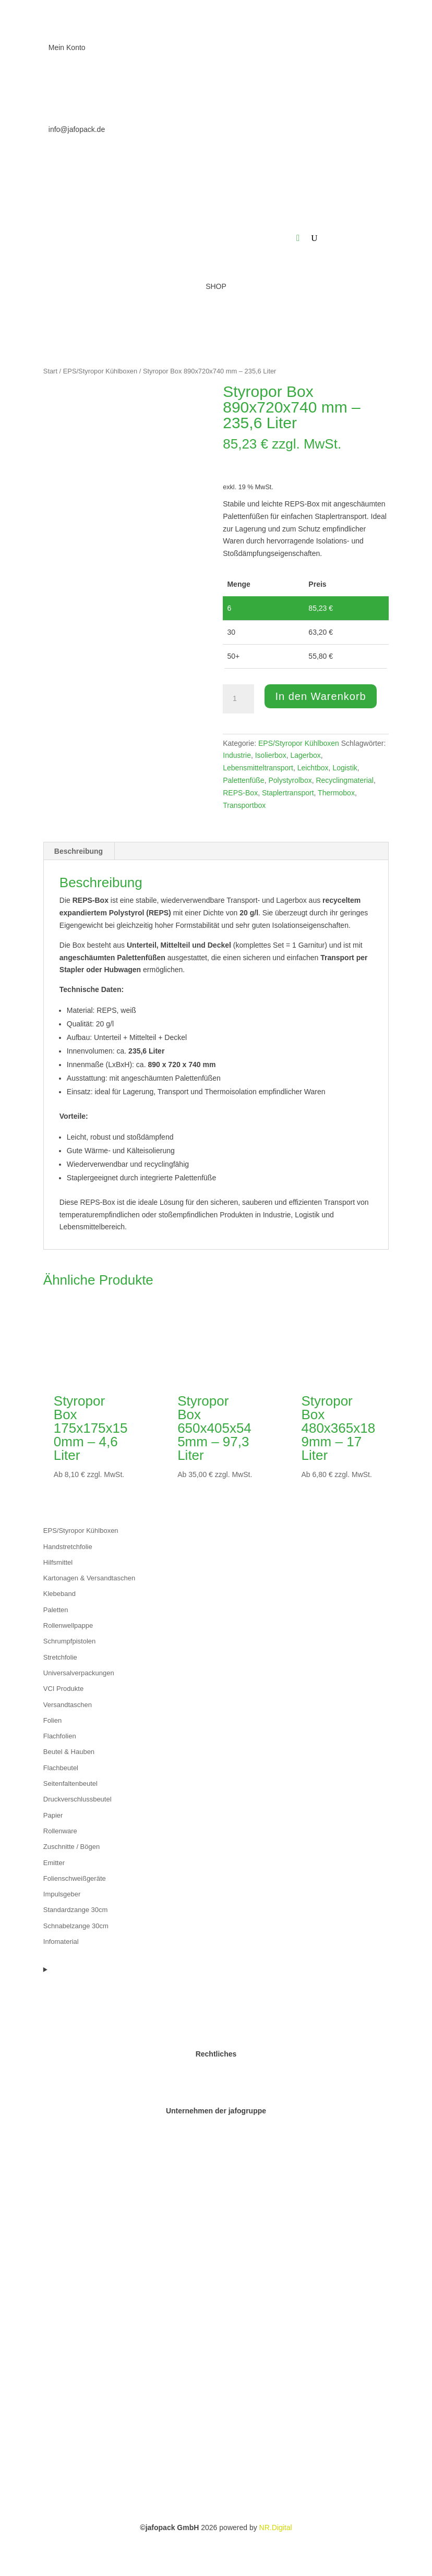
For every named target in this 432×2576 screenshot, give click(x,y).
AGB (216, 2098)
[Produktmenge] (238, 698)
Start (50, 371)
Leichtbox (313, 768)
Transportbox (244, 805)
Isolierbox (270, 755)
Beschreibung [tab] (78, 851)
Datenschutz (216, 2086)
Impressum (216, 2073)
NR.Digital (275, 2527)
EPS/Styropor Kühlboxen (100, 371)
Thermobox (336, 793)
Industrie (237, 755)
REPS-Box (240, 793)
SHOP (216, 286)
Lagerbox (305, 755)
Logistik (344, 768)
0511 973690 (70, 89)
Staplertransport (288, 793)
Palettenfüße (243, 780)
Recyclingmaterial (344, 780)
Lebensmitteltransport (258, 768)
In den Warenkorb (320, 696)
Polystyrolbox (289, 780)
